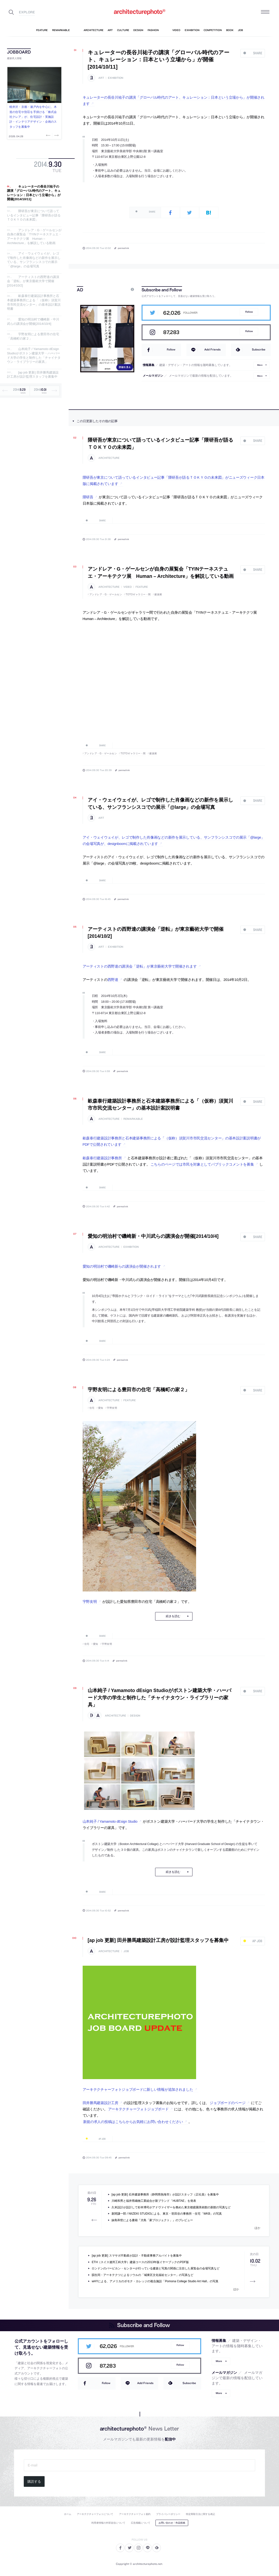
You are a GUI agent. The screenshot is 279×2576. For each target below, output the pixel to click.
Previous (48, 135)
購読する (34, 2481)
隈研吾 (88, 497)
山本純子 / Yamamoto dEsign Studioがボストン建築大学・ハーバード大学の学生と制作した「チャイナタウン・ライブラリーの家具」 (34, 355)
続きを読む (173, 1616)
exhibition (115, 78)
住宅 (92, 1408)
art (101, 78)
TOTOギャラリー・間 (138, 594)
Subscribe (258, 349)
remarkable (133, 1119)
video (127, 586)
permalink (123, 247)
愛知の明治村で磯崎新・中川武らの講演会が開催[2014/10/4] (33, 322)
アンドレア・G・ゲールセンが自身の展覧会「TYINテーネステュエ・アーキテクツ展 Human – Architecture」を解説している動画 (34, 236)
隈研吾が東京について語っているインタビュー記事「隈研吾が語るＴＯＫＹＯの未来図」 (34, 215)
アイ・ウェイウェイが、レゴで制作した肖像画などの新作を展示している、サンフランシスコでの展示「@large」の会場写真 (34, 260)
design (135, 1715)
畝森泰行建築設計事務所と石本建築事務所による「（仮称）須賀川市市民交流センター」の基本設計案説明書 (34, 302)
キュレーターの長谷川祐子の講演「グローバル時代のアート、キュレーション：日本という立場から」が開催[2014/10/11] (34, 193)
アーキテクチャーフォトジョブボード (138, 2109)
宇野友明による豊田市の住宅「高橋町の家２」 (139, 1389)
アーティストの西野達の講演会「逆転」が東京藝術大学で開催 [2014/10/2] (33, 281)
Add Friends (212, 349)
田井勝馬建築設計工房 (100, 2103)
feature (142, 586)
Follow (249, 311)
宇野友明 (112, 1408)
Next (56, 135)
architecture (109, 458)
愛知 (100, 1408)
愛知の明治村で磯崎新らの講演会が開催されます (122, 1266)
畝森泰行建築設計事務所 (102, 1158)
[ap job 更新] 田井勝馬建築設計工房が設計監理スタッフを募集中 (33, 375)
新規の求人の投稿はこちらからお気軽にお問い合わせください (133, 2122)
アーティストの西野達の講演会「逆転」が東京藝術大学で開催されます (140, 966)
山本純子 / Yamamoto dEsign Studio (110, 1821)
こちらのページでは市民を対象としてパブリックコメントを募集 (202, 1164)
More (260, 365)
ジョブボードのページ (227, 2103)
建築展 (158, 594)
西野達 (113, 980)
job (126, 1951)
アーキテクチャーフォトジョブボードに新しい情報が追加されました (138, 2089)
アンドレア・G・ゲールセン (105, 594)
